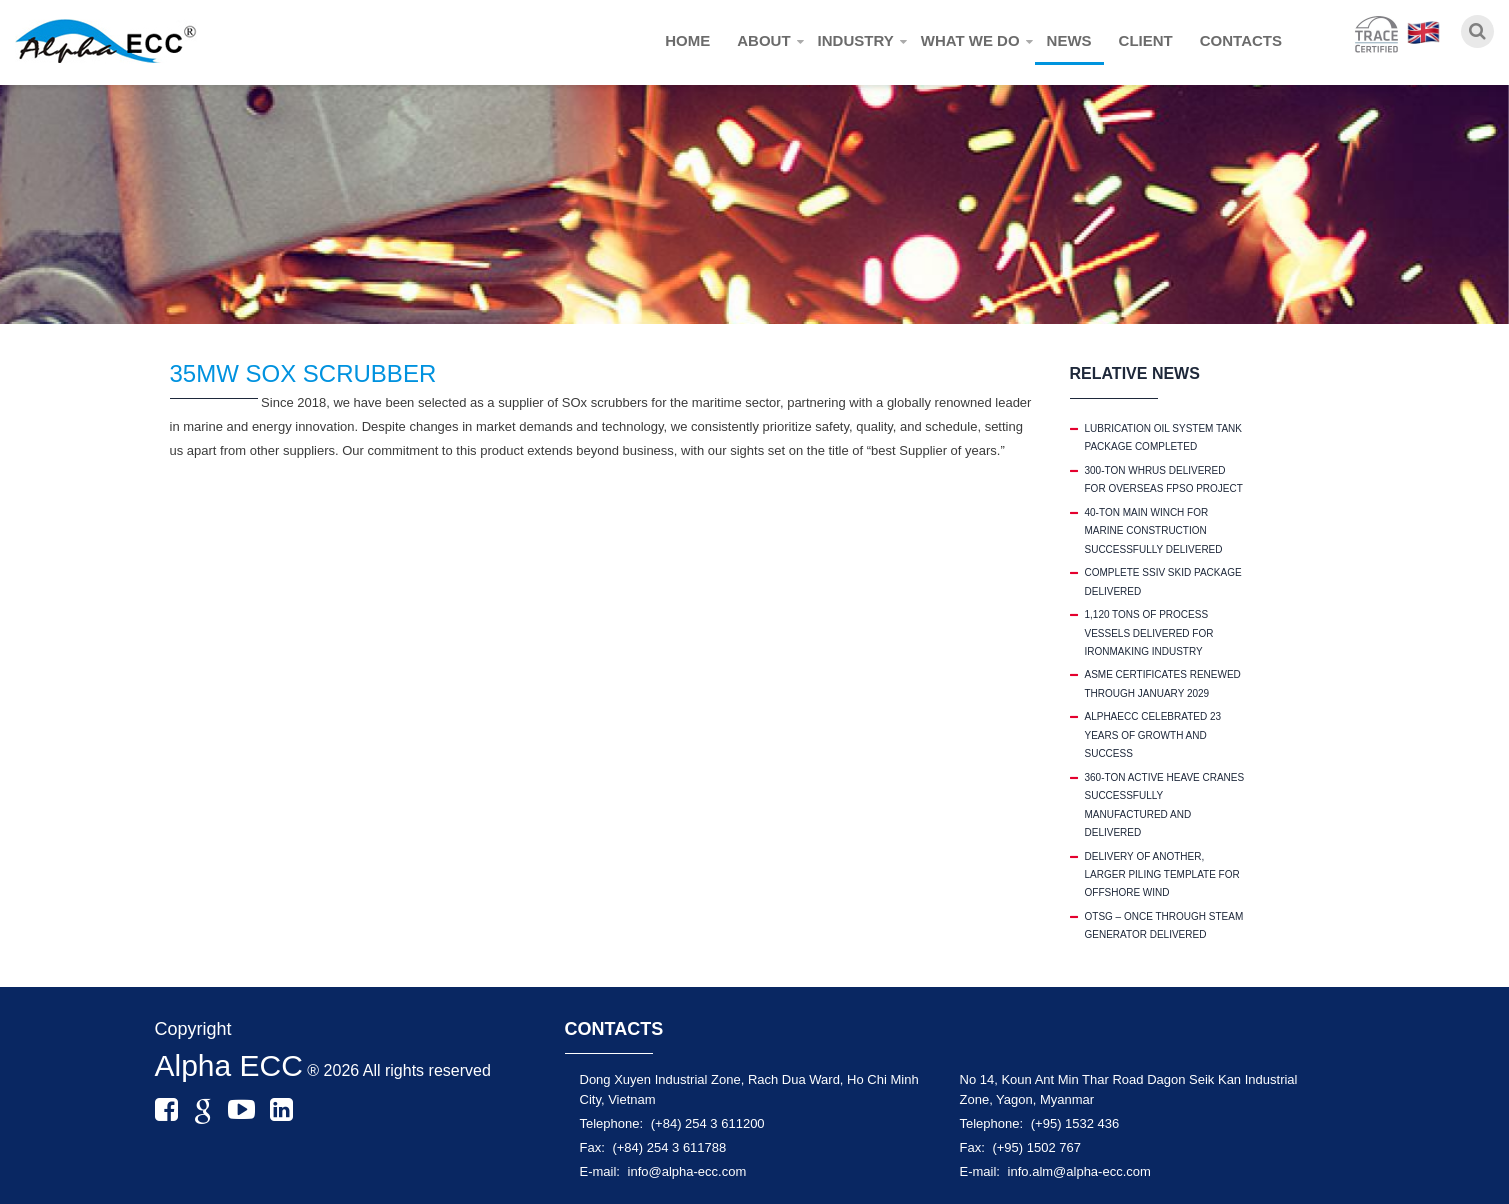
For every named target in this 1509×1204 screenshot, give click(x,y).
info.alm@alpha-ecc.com (1079, 1171)
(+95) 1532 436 (1075, 1123)
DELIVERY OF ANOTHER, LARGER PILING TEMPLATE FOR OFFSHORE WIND (1162, 875)
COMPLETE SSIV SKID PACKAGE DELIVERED (1163, 581)
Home (687, 40)
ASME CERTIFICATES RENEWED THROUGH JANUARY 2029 (1163, 683)
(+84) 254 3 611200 (708, 1123)
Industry (856, 40)
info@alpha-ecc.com (687, 1171)
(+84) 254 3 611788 (669, 1147)
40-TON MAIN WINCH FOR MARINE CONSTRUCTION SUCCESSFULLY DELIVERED (1154, 531)
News (1069, 40)
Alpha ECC (229, 1065)
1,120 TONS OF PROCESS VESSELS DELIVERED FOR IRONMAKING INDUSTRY (1149, 633)
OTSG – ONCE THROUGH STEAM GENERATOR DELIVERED (1164, 925)
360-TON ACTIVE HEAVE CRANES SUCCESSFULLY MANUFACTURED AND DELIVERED (1165, 805)
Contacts (1241, 40)
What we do (970, 40)
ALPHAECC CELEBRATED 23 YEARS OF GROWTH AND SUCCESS (1153, 735)
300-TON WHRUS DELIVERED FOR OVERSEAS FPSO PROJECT (1164, 479)
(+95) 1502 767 (1036, 1147)
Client (1146, 40)
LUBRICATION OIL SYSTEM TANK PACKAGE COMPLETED (1163, 437)
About (763, 40)
